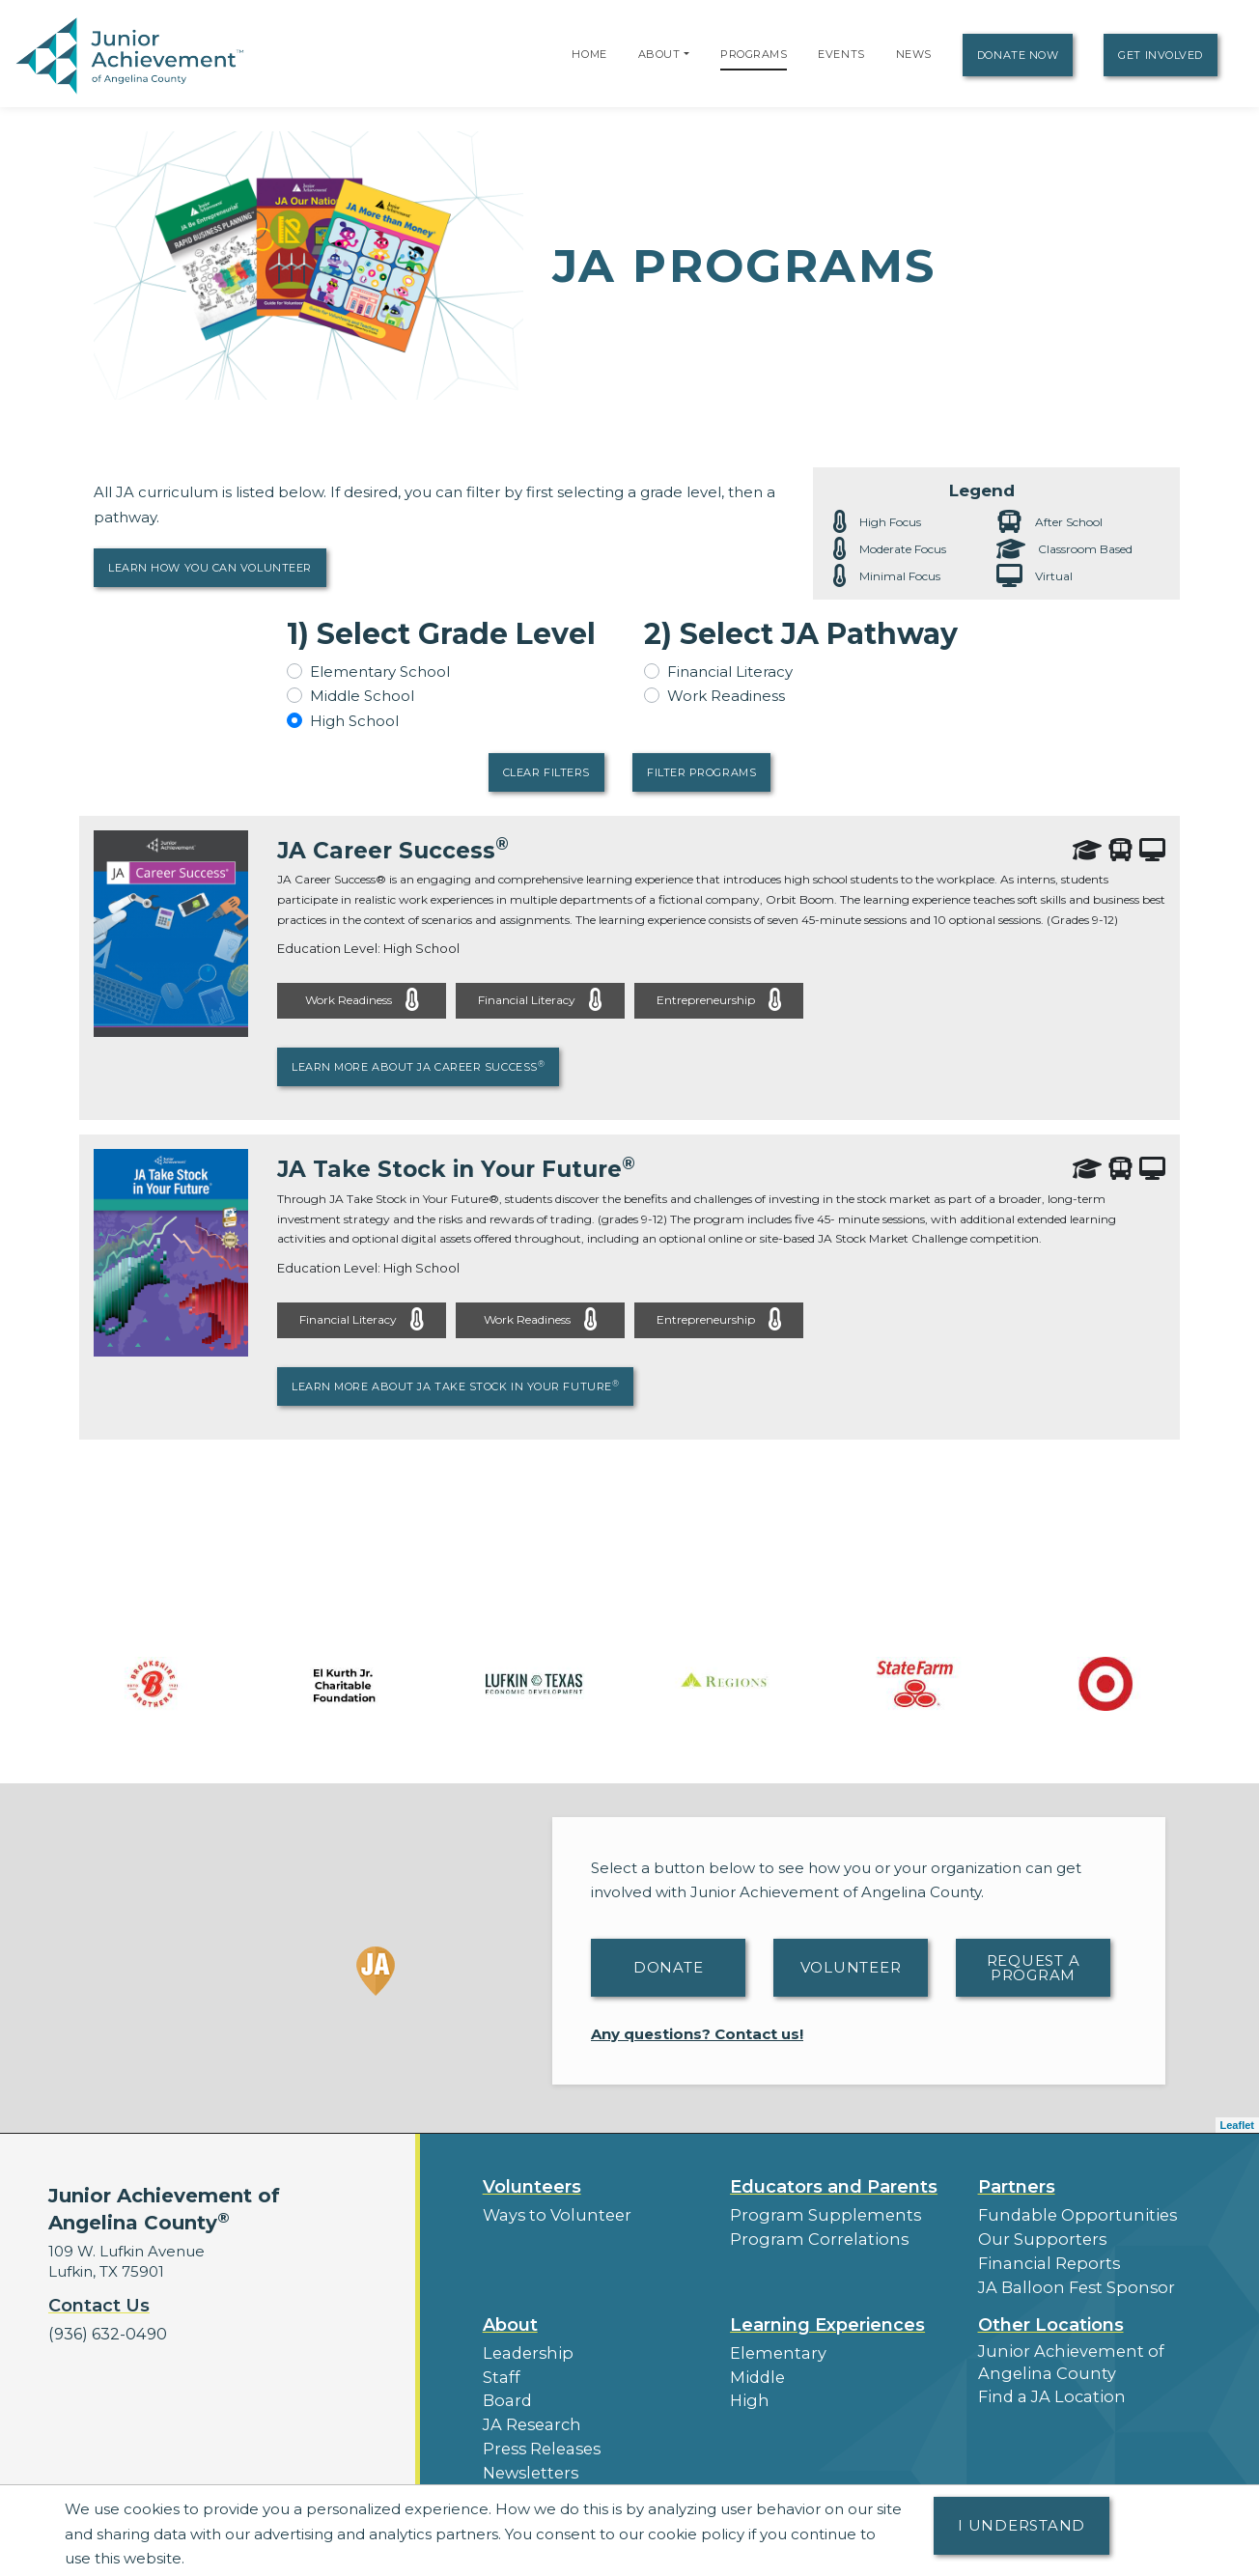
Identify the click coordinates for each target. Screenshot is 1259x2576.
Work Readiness (726, 695)
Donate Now (1018, 55)
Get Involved (1160, 55)
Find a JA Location (1045, 2384)
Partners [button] (1016, 2187)
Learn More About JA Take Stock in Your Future (455, 1385)
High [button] (747, 2388)
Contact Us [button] (99, 2305)
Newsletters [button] (527, 2455)
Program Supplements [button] (814, 2213)
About (659, 54)
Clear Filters (546, 772)
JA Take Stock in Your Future (463, 1169)
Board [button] (505, 2388)
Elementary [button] (773, 2344)
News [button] (503, 2477)
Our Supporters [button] (1035, 2235)
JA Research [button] (528, 2410)
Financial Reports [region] (1041, 2258)
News (914, 54)
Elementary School (380, 671)
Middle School (362, 695)
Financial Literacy (730, 671)
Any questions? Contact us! (697, 2033)
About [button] (510, 2316)
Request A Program (1033, 1966)
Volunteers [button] (532, 2187)
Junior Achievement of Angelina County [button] (1061, 2352)
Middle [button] (755, 2366)
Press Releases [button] (537, 2432)
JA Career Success (397, 850)
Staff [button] (499, 2366)
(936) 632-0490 (103, 2332)
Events (841, 54)
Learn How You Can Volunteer (210, 567)
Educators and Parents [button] (833, 2187)
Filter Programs (701, 772)
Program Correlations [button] (808, 2235)
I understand (1021, 2525)
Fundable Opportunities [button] (1067, 2213)
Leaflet (1237, 2124)
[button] (686, 54)
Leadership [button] (524, 2344)
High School (354, 721)
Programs (753, 54)
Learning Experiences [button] (827, 2316)
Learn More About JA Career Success (418, 1066)
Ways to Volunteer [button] (550, 2213)
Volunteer (851, 1966)
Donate (668, 1966)
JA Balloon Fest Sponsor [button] (1068, 2280)
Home (589, 54)
